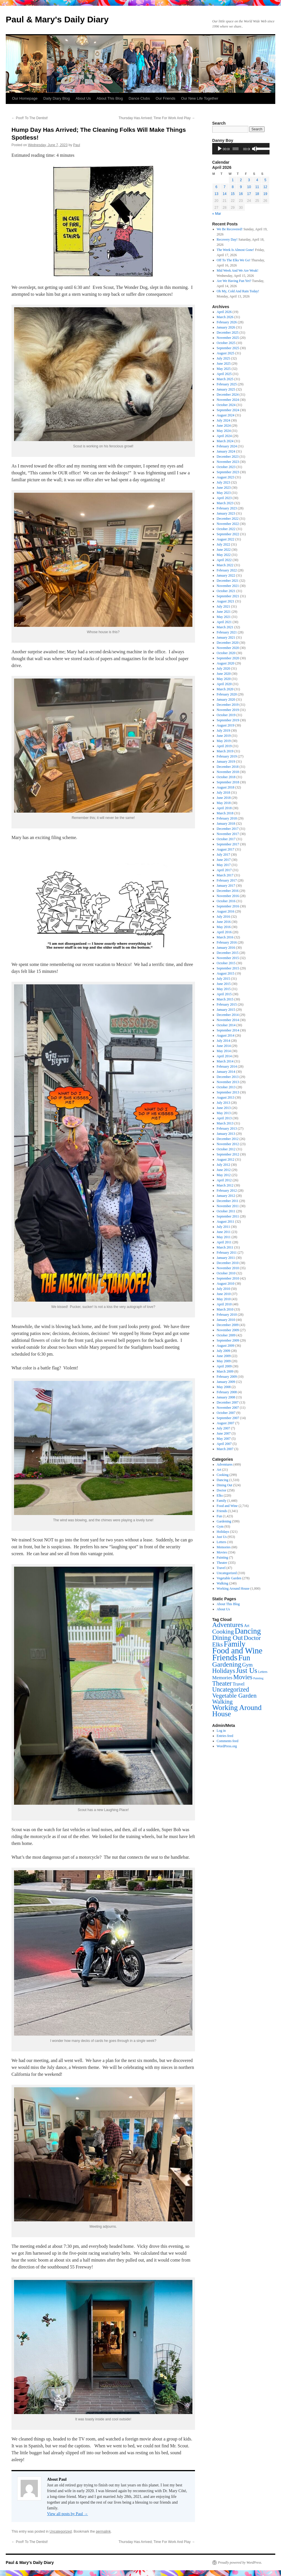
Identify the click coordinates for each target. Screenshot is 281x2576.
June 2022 (224, 550)
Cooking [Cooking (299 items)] (223, 1631)
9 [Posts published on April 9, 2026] (241, 187)
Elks (220, 1495)
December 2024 (228, 395)
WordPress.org (227, 1746)
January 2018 (226, 824)
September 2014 (228, 1030)
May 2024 (224, 431)
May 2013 (224, 1113)
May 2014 (224, 1051)
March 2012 (225, 1185)
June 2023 (224, 488)
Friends (222, 1511)
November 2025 (228, 338)
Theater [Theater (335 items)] (222, 1683)
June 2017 (224, 860)
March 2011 (225, 1247)
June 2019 (224, 736)
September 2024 (228, 410)
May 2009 (224, 1361)
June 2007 (224, 1433)
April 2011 (224, 1242)
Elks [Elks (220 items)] (217, 1644)
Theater (222, 1563)
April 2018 (224, 808)
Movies (222, 1552)
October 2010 (226, 1273)
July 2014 (223, 1041)
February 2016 (227, 942)
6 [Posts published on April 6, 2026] (216, 187)
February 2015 (227, 1004)
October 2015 (226, 963)
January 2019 (226, 762)
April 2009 (224, 1366)
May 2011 (224, 1237)
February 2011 (227, 1253)
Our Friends (165, 98)
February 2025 (227, 384)
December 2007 (228, 1402)
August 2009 (226, 1346)
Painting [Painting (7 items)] (258, 1678)
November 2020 (228, 648)
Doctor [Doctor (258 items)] (252, 1637)
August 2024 (226, 415)
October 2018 (226, 777)
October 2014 (226, 1025)
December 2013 (228, 1077)
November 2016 (228, 896)
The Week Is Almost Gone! (235, 250)
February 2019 (227, 756)
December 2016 (228, 891)
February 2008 (227, 1392)
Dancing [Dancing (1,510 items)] (248, 1631)
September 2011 (228, 1216)
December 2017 (228, 829)
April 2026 (224, 312)
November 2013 (228, 1082)
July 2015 (223, 979)
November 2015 (228, 958)
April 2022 (224, 560)
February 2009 (227, 1377)
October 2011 (226, 1211)
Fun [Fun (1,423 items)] (244, 1657)
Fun (219, 1516)
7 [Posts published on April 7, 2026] (225, 187)
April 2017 (224, 870)
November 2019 (228, 710)
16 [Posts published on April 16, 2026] (241, 194)
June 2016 (224, 922)
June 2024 (224, 426)
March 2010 (225, 1309)
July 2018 (223, 793)
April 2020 (224, 684)
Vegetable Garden (229, 1578)
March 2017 (225, 875)
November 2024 (228, 400)
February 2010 (227, 1315)
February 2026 (227, 322)
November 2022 (228, 524)
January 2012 (226, 1196)
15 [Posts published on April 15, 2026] (233, 194)
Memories (224, 1547)
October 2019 (226, 715)
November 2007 (228, 1408)
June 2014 (224, 1046)
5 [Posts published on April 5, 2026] (265, 180)
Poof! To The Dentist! (29, 118)
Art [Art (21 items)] (246, 1626)
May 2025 (224, 369)
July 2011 (223, 1227)
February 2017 (227, 880)
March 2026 (225, 317)
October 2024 (226, 405)
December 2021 (228, 581)
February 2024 (227, 446)
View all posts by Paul (67, 2514)
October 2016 (226, 901)
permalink (103, 2531)
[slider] (236, 148)
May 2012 (224, 1175)
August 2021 (226, 601)
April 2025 (224, 374)
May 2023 (224, 493)
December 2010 (228, 1263)
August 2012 (226, 1159)
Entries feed (225, 1736)
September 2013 (228, 1092)
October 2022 (226, 529)
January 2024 (226, 451)
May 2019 (224, 741)
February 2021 (227, 632)
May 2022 (224, 555)
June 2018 (224, 798)
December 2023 (228, 457)
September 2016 (228, 906)
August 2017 (226, 849)
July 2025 (223, 358)
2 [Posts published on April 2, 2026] (241, 180)
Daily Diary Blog (56, 98)
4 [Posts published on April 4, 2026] (257, 180)
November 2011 (228, 1206)
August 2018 (226, 787)
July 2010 (223, 1289)
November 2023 (228, 462)
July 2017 (223, 855)
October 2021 (226, 591)
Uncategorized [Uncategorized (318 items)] (230, 1689)
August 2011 (225, 1222)
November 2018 (228, 772)
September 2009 (228, 1340)
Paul (76, 145)
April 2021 (224, 622)
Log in (221, 1731)
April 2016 (224, 932)
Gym (220, 1526)
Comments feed (228, 1741)
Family (222, 1501)
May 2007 (224, 1439)
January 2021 (226, 637)
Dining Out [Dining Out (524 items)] (227, 1637)
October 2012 (226, 1149)
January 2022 (226, 575)
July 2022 (223, 544)
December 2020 (228, 643)
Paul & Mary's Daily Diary (57, 19)
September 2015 (228, 968)
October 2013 (226, 1087)
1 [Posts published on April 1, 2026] (233, 180)
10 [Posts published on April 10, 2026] (249, 187)
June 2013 (224, 1108)
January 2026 (226, 327)
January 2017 (226, 886)
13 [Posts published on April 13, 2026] (216, 194)
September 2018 (228, 782)
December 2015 (228, 953)
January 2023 (226, 513)
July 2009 (223, 1351)
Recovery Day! (227, 239)
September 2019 (228, 720)
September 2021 (228, 596)
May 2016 (224, 927)
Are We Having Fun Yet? (234, 281)
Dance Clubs (139, 98)
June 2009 (224, 1356)
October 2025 (226, 343)
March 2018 (225, 813)
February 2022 (227, 570)
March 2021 (225, 627)
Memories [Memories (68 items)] (222, 1677)
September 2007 (228, 1418)
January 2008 (226, 1397)
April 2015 (224, 994)
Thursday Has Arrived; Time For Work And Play (156, 118)
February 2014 (227, 1066)
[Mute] (254, 149)
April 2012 (224, 1180)
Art (219, 1470)
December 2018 (228, 767)
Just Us (222, 1537)
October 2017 (226, 839)
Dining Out (224, 1485)
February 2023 (227, 508)
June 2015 (224, 984)
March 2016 (225, 937)
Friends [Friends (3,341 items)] (224, 1657)
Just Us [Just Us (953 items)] (246, 1670)
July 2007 (223, 1428)
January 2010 (226, 1320)
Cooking (223, 1475)
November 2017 (228, 834)
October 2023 (226, 467)
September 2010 (228, 1278)
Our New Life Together (199, 98)
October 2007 (226, 1413)
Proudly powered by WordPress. (240, 2562)
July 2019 (223, 730)
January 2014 (226, 1072)
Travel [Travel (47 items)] (239, 1684)
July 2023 (223, 482)
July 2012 (223, 1165)
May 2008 (224, 1387)
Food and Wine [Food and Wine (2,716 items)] (237, 1650)
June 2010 (224, 1294)
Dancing (223, 1480)
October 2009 (226, 1335)
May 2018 (224, 803)
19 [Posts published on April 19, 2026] (265, 194)
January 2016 (226, 948)
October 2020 (226, 653)
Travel (221, 1568)
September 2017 (228, 844)
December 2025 (228, 333)
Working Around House (233, 1588)
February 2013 (227, 1128)
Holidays (223, 1532)
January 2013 (226, 1134)
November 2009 (228, 1330)
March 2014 (225, 1061)
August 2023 (226, 477)
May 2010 (224, 1299)
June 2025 (224, 364)
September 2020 (228, 658)
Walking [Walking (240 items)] (222, 1701)
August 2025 (226, 353)
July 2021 (223, 606)
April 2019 (224, 746)
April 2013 (224, 1118)
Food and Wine (227, 1506)
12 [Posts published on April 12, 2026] (265, 187)
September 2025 (228, 348)
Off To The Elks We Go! (234, 260)
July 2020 (223, 668)
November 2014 (228, 1020)
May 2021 (224, 617)
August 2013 (226, 1097)
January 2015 (226, 1010)
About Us (83, 98)
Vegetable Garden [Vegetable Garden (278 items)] (234, 1695)
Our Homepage (25, 98)
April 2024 (224, 436)
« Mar (216, 214)
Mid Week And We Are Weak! (237, 270)
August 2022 (226, 539)
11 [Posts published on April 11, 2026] (257, 187)
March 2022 (225, 565)
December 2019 (228, 705)
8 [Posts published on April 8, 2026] (233, 187)
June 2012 (224, 1170)
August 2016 (226, 911)
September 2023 (228, 472)
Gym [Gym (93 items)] (247, 1665)
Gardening (224, 1521)
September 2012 (228, 1154)
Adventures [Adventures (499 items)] (227, 1624)
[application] (241, 148)
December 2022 (228, 519)
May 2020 (224, 679)
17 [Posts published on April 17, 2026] (249, 194)
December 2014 (228, 1015)
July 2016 (223, 917)
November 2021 (228, 586)
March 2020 (225, 689)
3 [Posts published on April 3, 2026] (249, 180)
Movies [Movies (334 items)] (242, 1677)
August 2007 (226, 1423)
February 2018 (227, 818)
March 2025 (225, 379)
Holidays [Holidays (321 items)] (223, 1670)
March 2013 (225, 1123)
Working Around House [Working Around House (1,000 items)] (237, 1710)
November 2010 (228, 1268)
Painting (222, 1557)
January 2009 (226, 1382)
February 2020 (227, 694)
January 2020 (226, 699)
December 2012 (228, 1139)
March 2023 (225, 503)
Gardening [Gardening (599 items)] (226, 1664)
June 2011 (224, 1232)
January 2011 (226, 1258)
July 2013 (223, 1103)
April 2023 (224, 498)
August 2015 (226, 973)
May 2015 (224, 989)
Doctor (221, 1490)
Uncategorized (61, 2531)
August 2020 (226, 663)
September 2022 (228, 534)
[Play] (220, 149)
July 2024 (223, 420)
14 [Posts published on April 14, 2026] (224, 194)
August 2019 (226, 725)
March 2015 (225, 999)
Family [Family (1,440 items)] (234, 1644)
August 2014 (226, 1035)
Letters (221, 1542)
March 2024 (225, 441)
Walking (222, 1583)
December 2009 (228, 1325)
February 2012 (227, 1191)
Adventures (225, 1464)
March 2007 (225, 1449)
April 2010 (224, 1304)
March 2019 (225, 751)
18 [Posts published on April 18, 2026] (257, 194)
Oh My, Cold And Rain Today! (238, 291)
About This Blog (110, 98)
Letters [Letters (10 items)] (262, 1672)
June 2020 (224, 674)
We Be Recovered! (230, 229)
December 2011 (228, 1201)
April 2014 (224, 1056)
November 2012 (228, 1144)
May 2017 (224, 865)
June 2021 (224, 612)
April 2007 (224, 1444)
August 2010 (226, 1284)
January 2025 (226, 389)
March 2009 (225, 1371)
